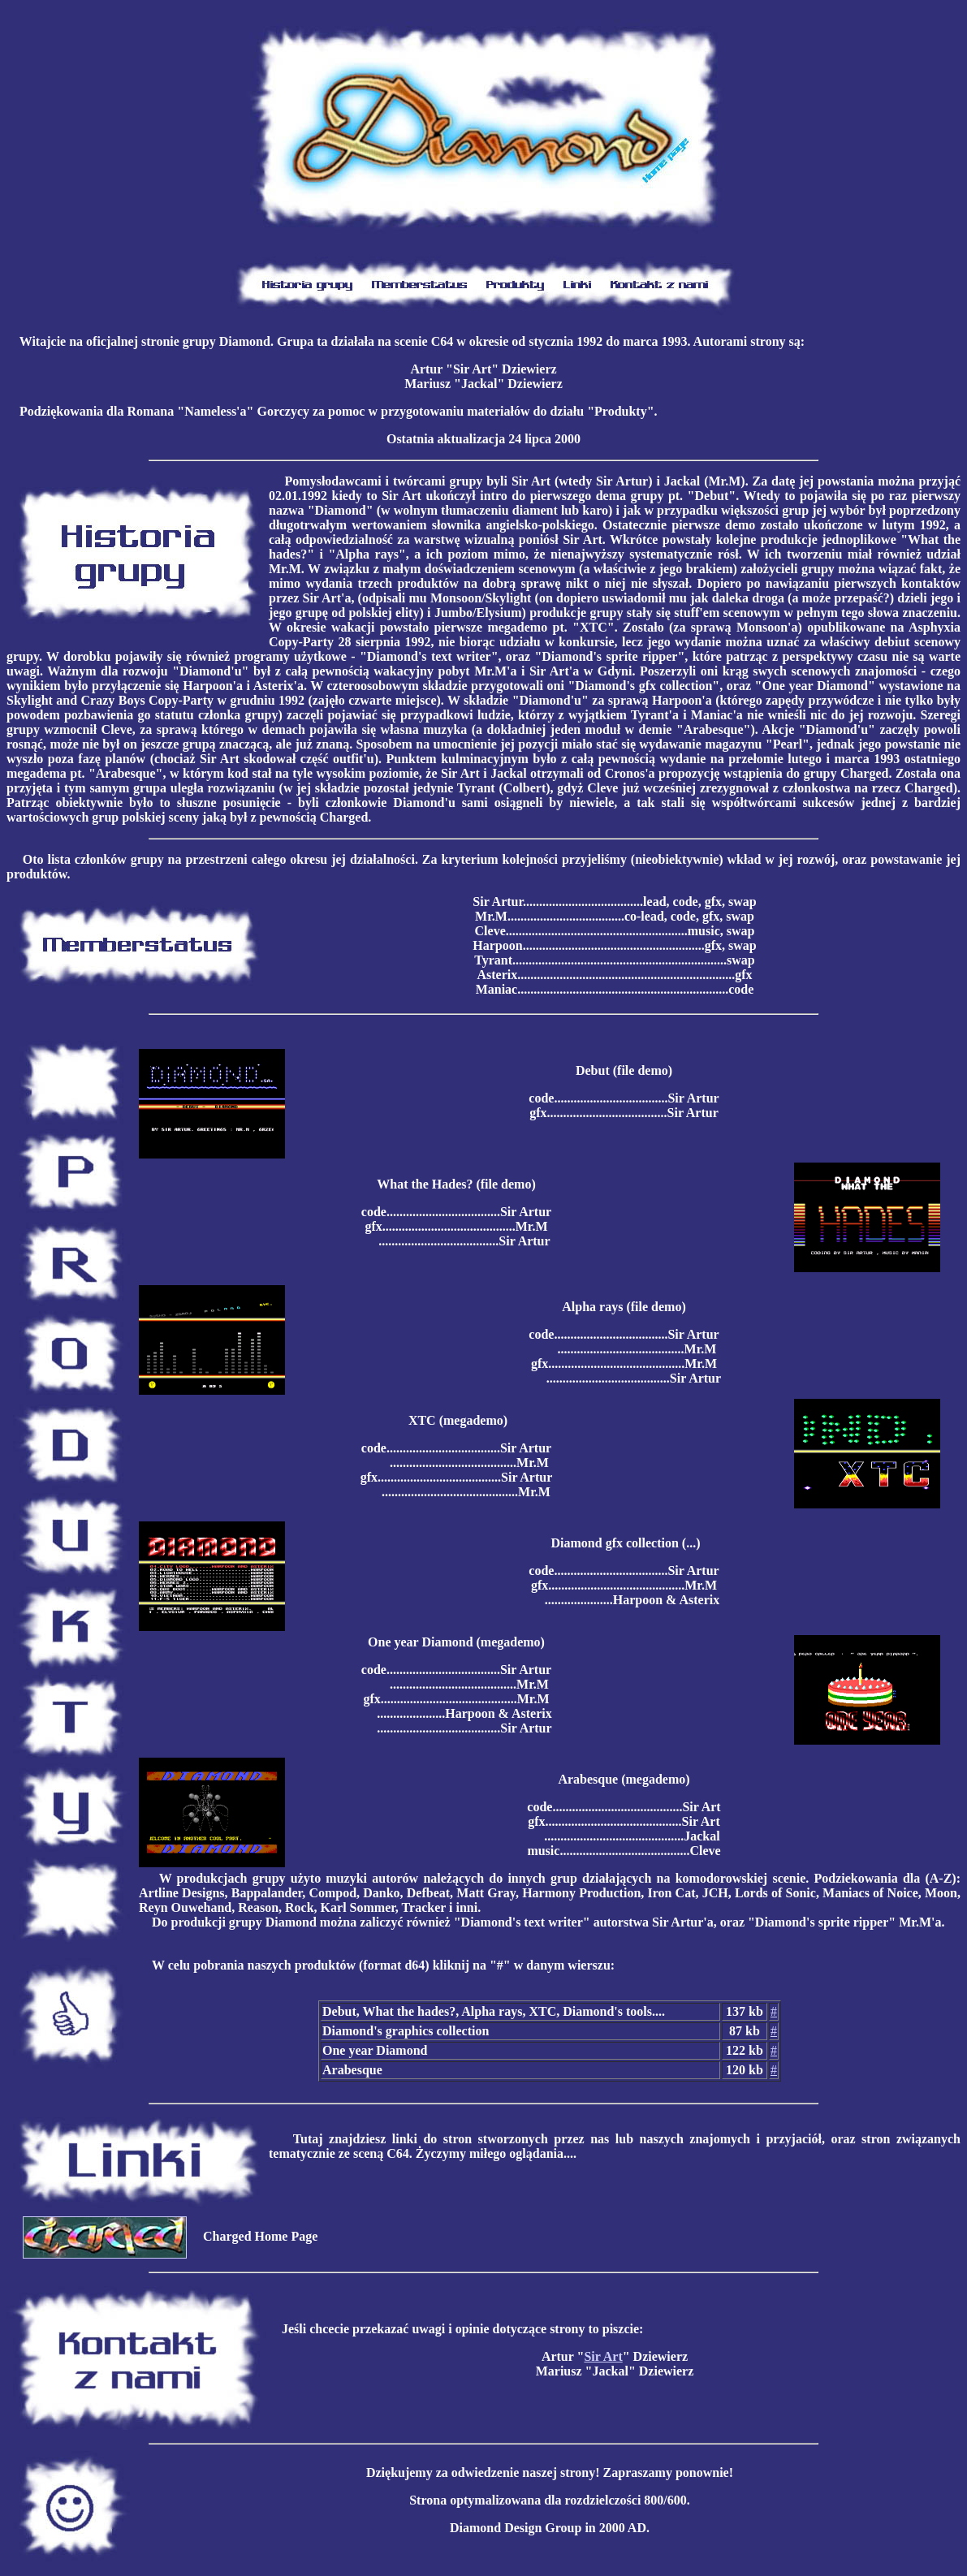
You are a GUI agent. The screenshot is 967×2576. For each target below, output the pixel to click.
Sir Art (603, 2356)
